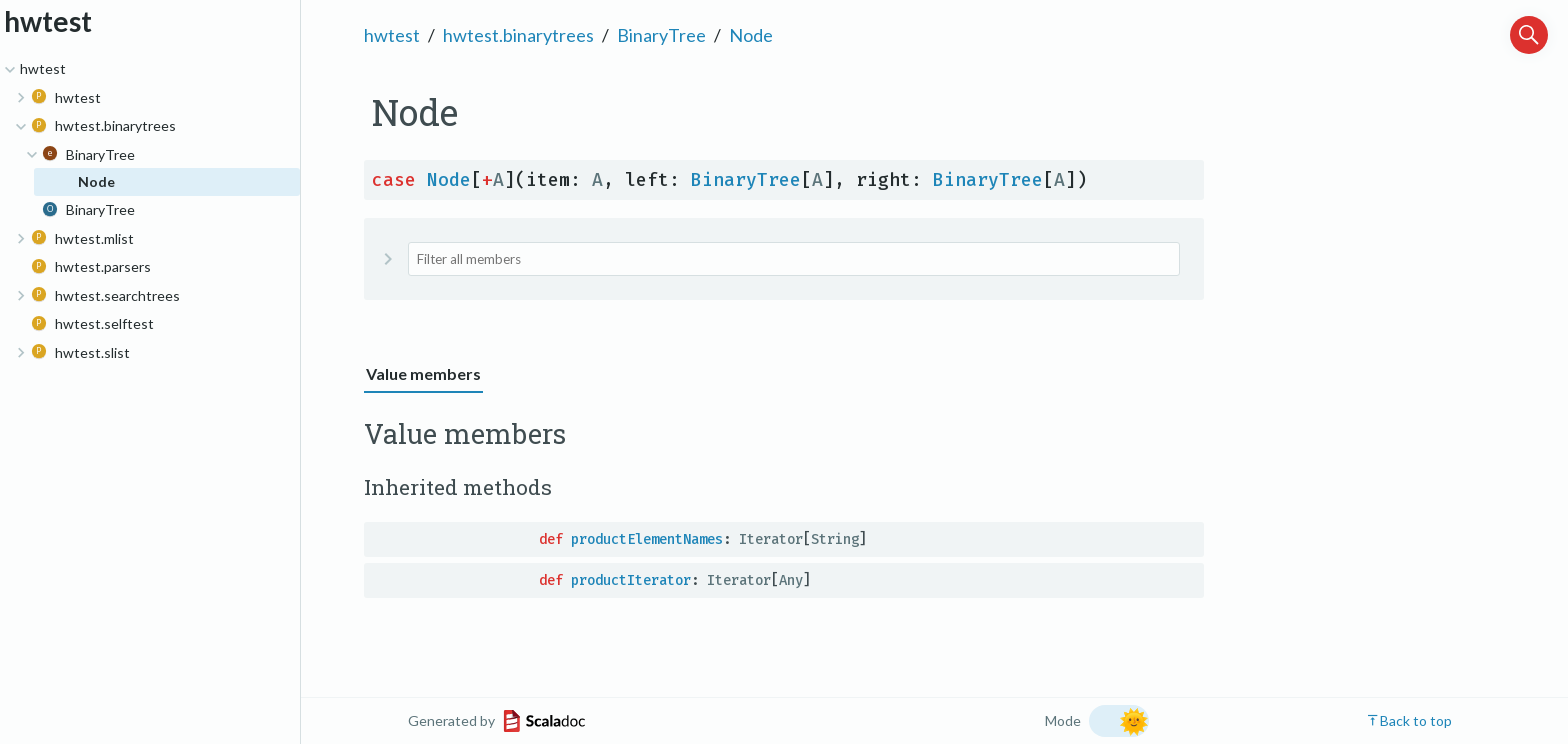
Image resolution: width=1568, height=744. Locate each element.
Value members (423, 373)
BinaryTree (661, 35)
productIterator (631, 580)
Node (751, 35)
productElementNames (647, 539)
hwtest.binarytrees (518, 35)
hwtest (392, 35)
